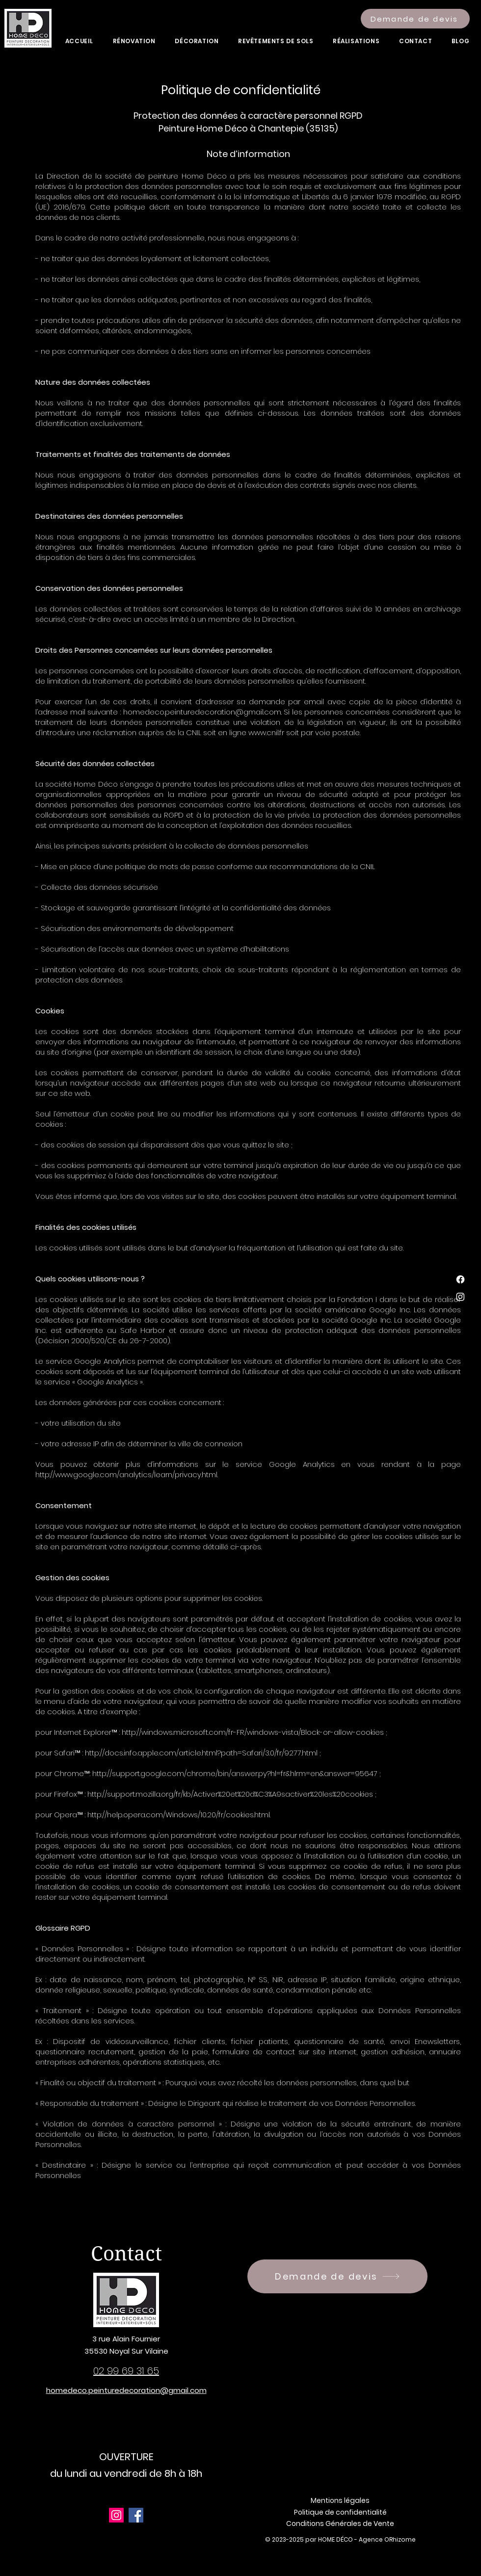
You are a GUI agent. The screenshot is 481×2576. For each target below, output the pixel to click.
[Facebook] (460, 1279)
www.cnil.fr (266, 732)
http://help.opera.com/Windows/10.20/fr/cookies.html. (178, 1814)
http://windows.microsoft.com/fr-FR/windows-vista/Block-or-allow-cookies (253, 1732)
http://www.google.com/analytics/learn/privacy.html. (126, 1474)
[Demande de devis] (415, 18)
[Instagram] (460, 1296)
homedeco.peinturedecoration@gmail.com (202, 712)
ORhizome (400, 2539)
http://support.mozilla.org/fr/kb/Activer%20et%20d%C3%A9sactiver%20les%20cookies (230, 1794)
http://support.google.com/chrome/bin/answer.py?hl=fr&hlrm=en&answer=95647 (234, 1773)
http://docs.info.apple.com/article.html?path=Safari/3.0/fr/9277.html (201, 1753)
